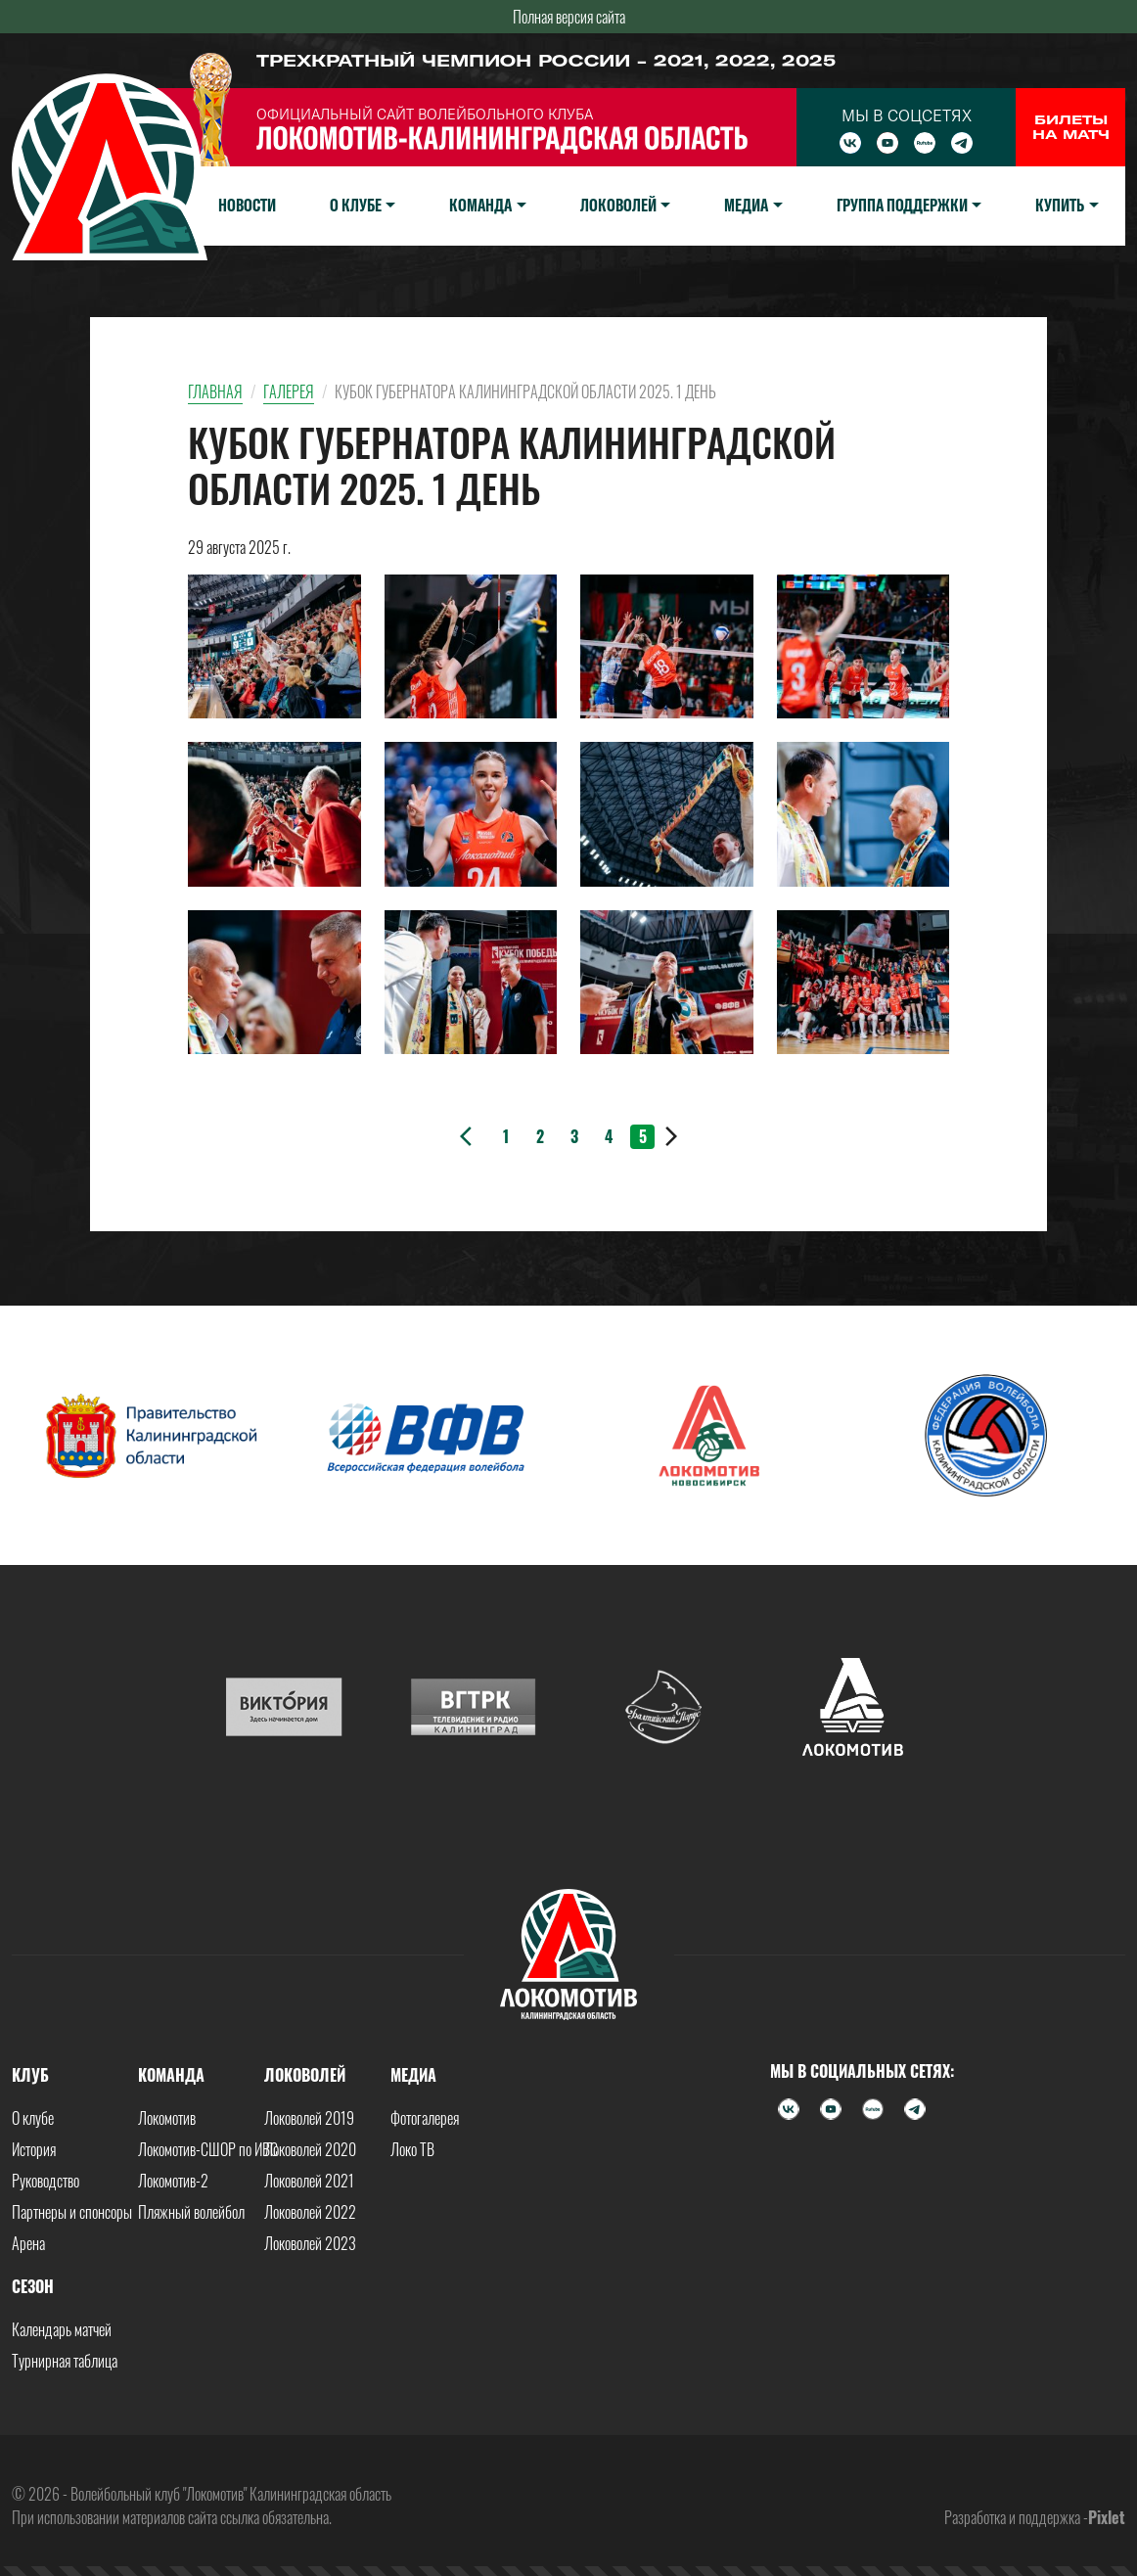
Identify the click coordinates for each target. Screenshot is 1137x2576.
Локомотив (167, 2118)
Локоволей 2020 (310, 2149)
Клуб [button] (30, 2075)
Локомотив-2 (173, 2180)
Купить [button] (1059, 205)
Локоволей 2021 (309, 2180)
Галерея (288, 391)
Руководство (45, 2180)
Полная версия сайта (569, 16)
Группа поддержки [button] (902, 205)
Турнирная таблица (64, 2360)
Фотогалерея (424, 2118)
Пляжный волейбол (191, 2212)
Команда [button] (480, 205)
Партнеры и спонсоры (72, 2212)
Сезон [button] (33, 2286)
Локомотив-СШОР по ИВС (208, 2149)
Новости (247, 205)
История (34, 2149)
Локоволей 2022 (310, 2212)
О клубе (33, 2118)
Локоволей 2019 (309, 2118)
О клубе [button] (356, 205)
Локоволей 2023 (310, 2243)
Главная (215, 391)
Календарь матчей (62, 2329)
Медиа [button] (746, 205)
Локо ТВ (412, 2149)
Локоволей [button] (618, 205)
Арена (28, 2243)
